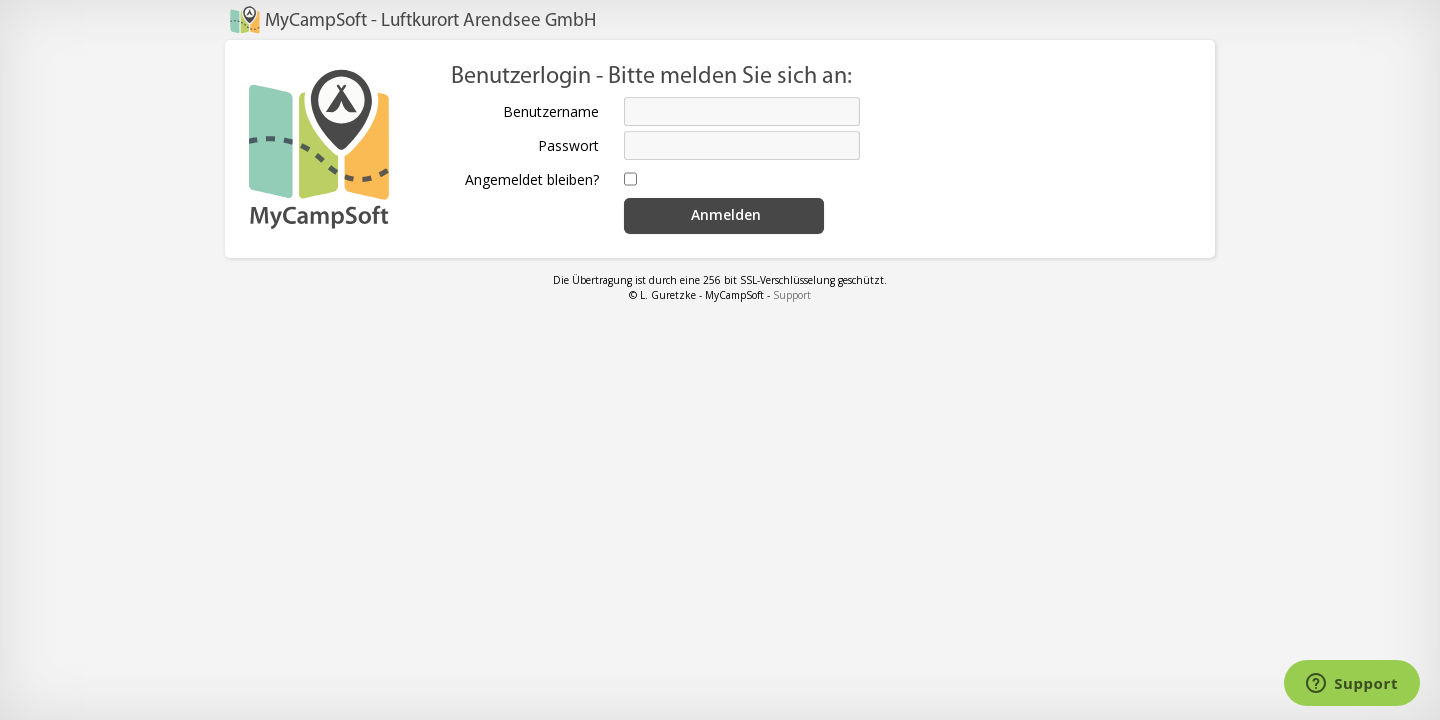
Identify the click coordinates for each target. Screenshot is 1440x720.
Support (792, 295)
